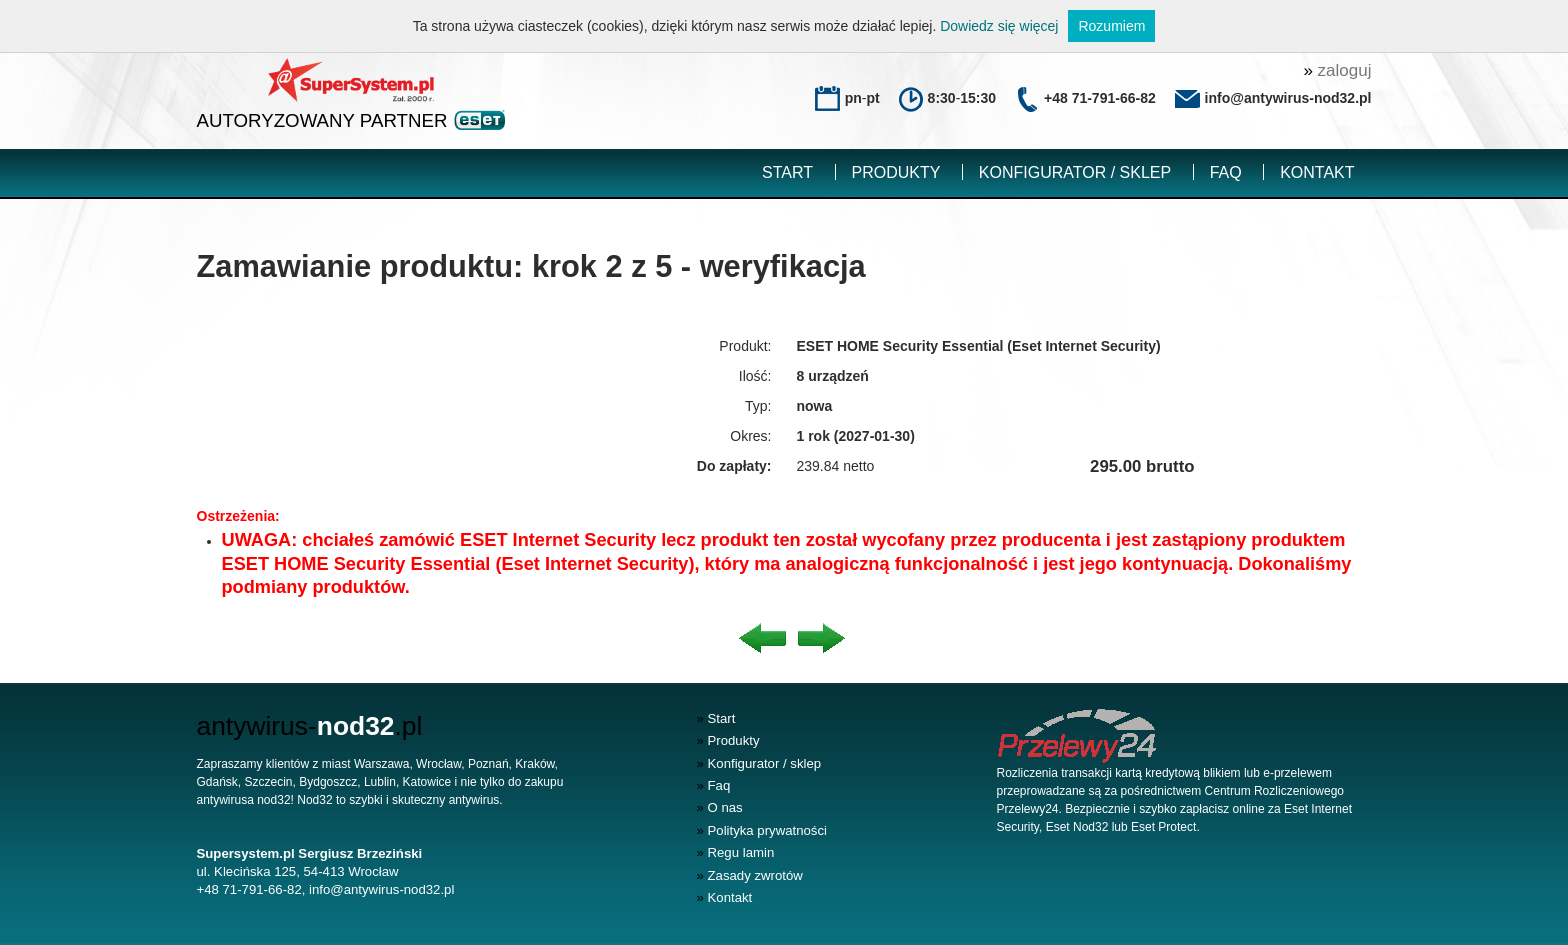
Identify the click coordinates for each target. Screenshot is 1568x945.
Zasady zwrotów (750, 875)
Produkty (896, 172)
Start (787, 172)
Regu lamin (736, 852)
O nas (720, 807)
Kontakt (1317, 172)
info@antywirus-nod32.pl (381, 889)
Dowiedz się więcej (999, 26)
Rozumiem (1111, 26)
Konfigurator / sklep (1075, 172)
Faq (1226, 172)
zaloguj (1337, 70)
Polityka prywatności (762, 830)
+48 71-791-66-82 (1100, 98)
